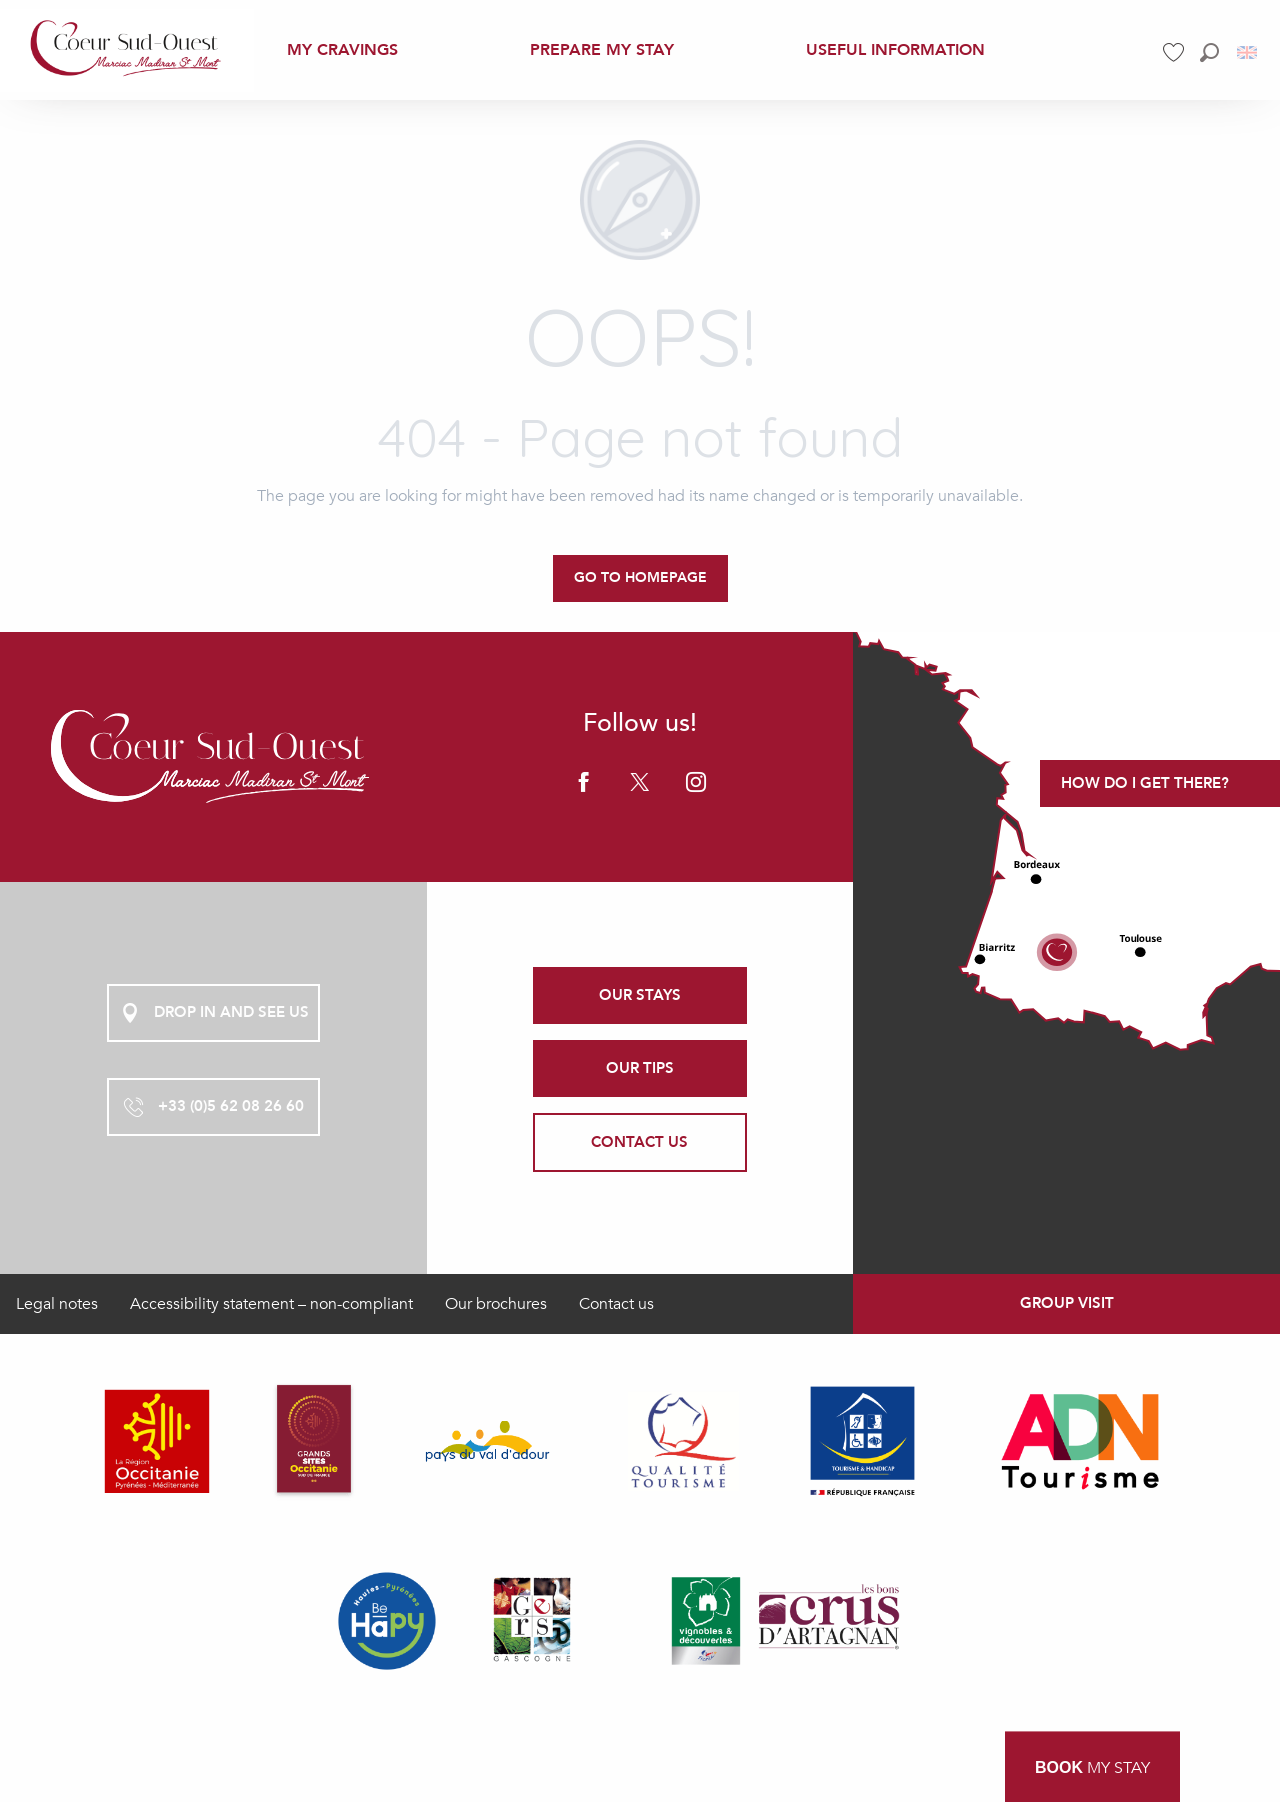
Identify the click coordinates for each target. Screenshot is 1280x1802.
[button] (1209, 52)
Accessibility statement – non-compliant (271, 1304)
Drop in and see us (213, 1013)
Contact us (616, 1304)
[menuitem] (127, 49)
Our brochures (496, 1304)
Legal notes (57, 1304)
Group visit (1067, 1303)
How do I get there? (1145, 783)
